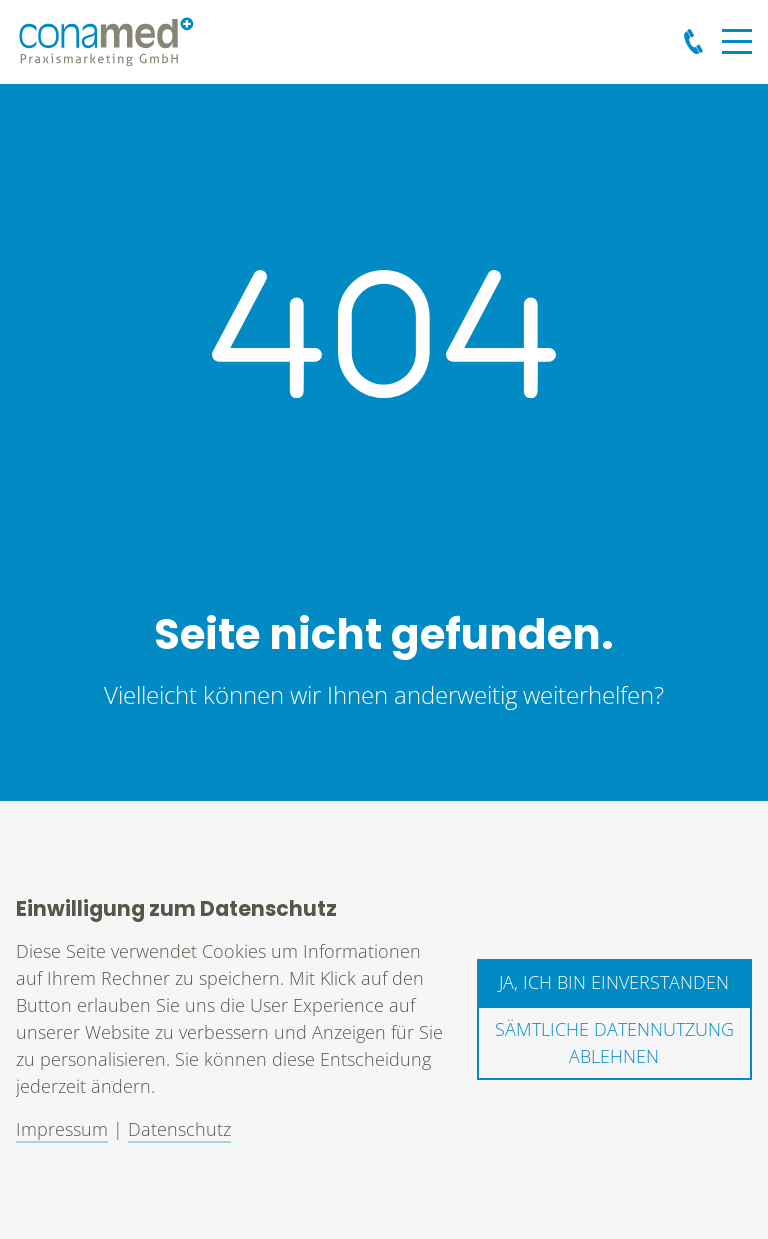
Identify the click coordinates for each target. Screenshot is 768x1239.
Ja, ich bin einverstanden (614, 982)
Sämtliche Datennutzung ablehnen (614, 1042)
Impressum (62, 1129)
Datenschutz (179, 1129)
